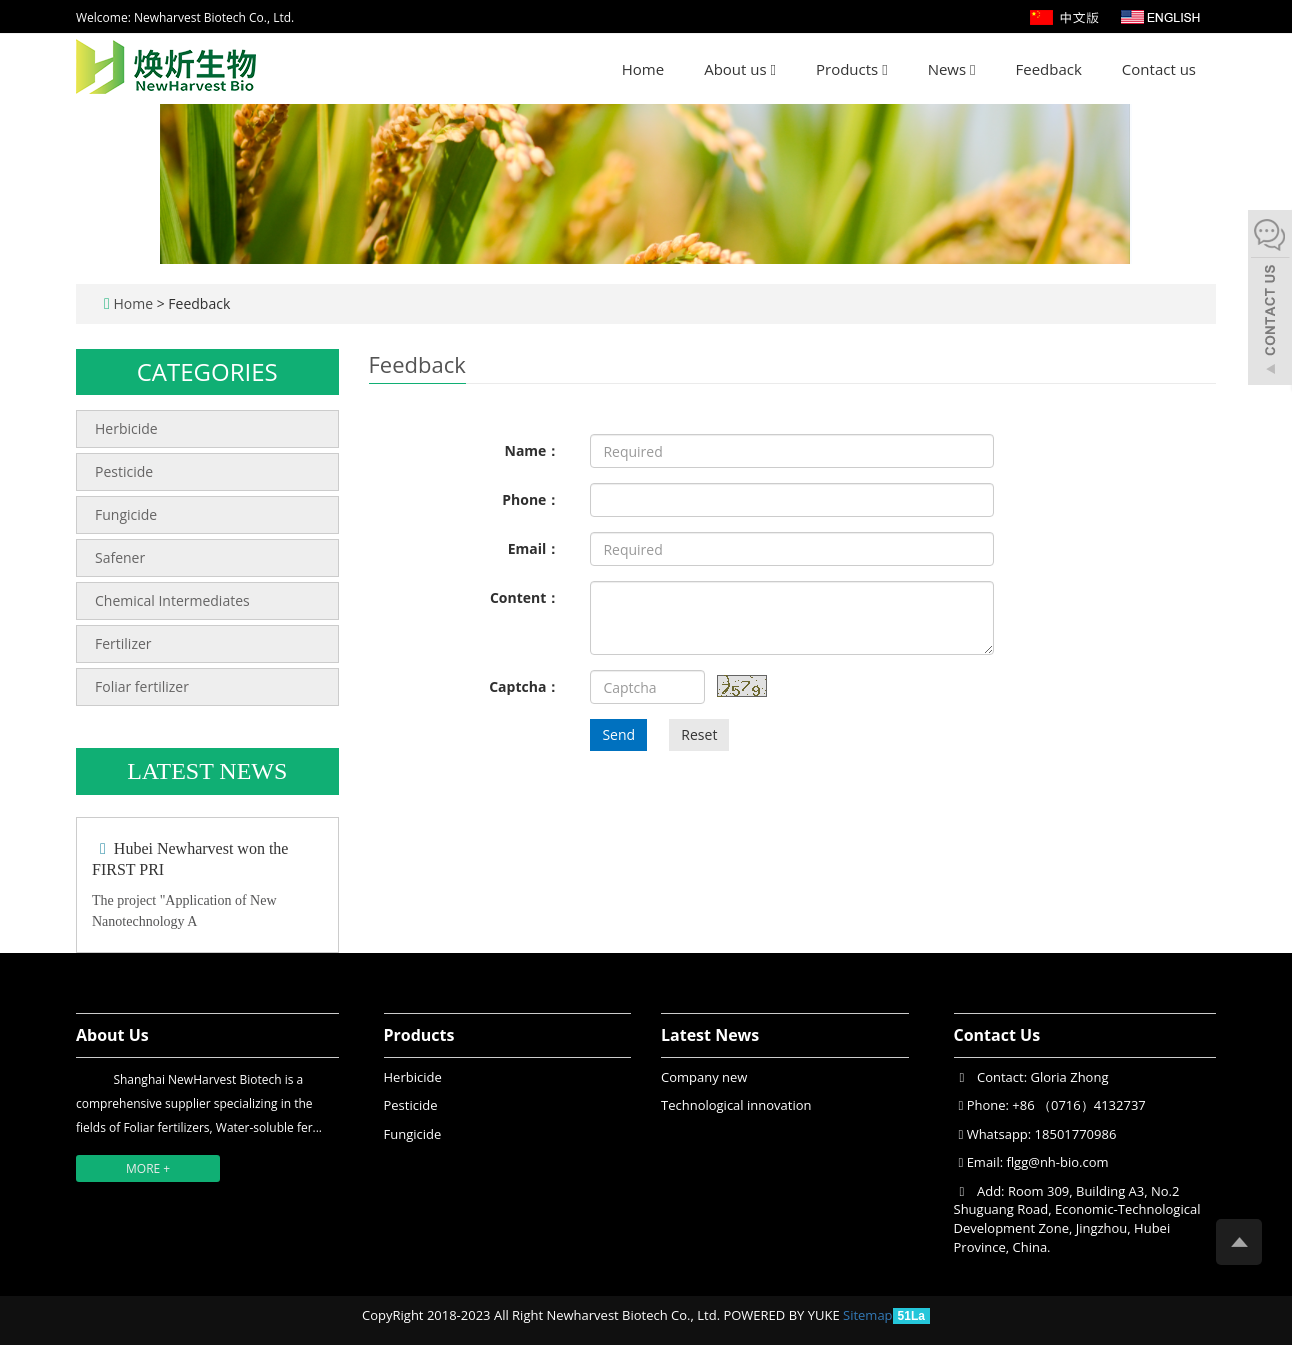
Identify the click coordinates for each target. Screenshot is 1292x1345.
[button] (773, 69)
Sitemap (868, 1315)
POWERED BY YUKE (783, 1315)
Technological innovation (736, 1105)
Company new (704, 1077)
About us (740, 69)
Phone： (531, 499)
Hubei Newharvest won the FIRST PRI (190, 859)
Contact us (1159, 69)
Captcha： (524, 686)
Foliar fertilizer (142, 686)
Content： (525, 597)
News (952, 69)
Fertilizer (123, 643)
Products (852, 69)
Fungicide (126, 514)
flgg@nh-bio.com (1057, 1162)
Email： (534, 548)
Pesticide (124, 471)
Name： (533, 450)
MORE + (148, 1168)
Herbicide (126, 428)
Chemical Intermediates (172, 600)
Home (643, 69)
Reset (699, 734)
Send (618, 734)
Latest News (710, 1035)
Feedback (1049, 69)
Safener (120, 557)
